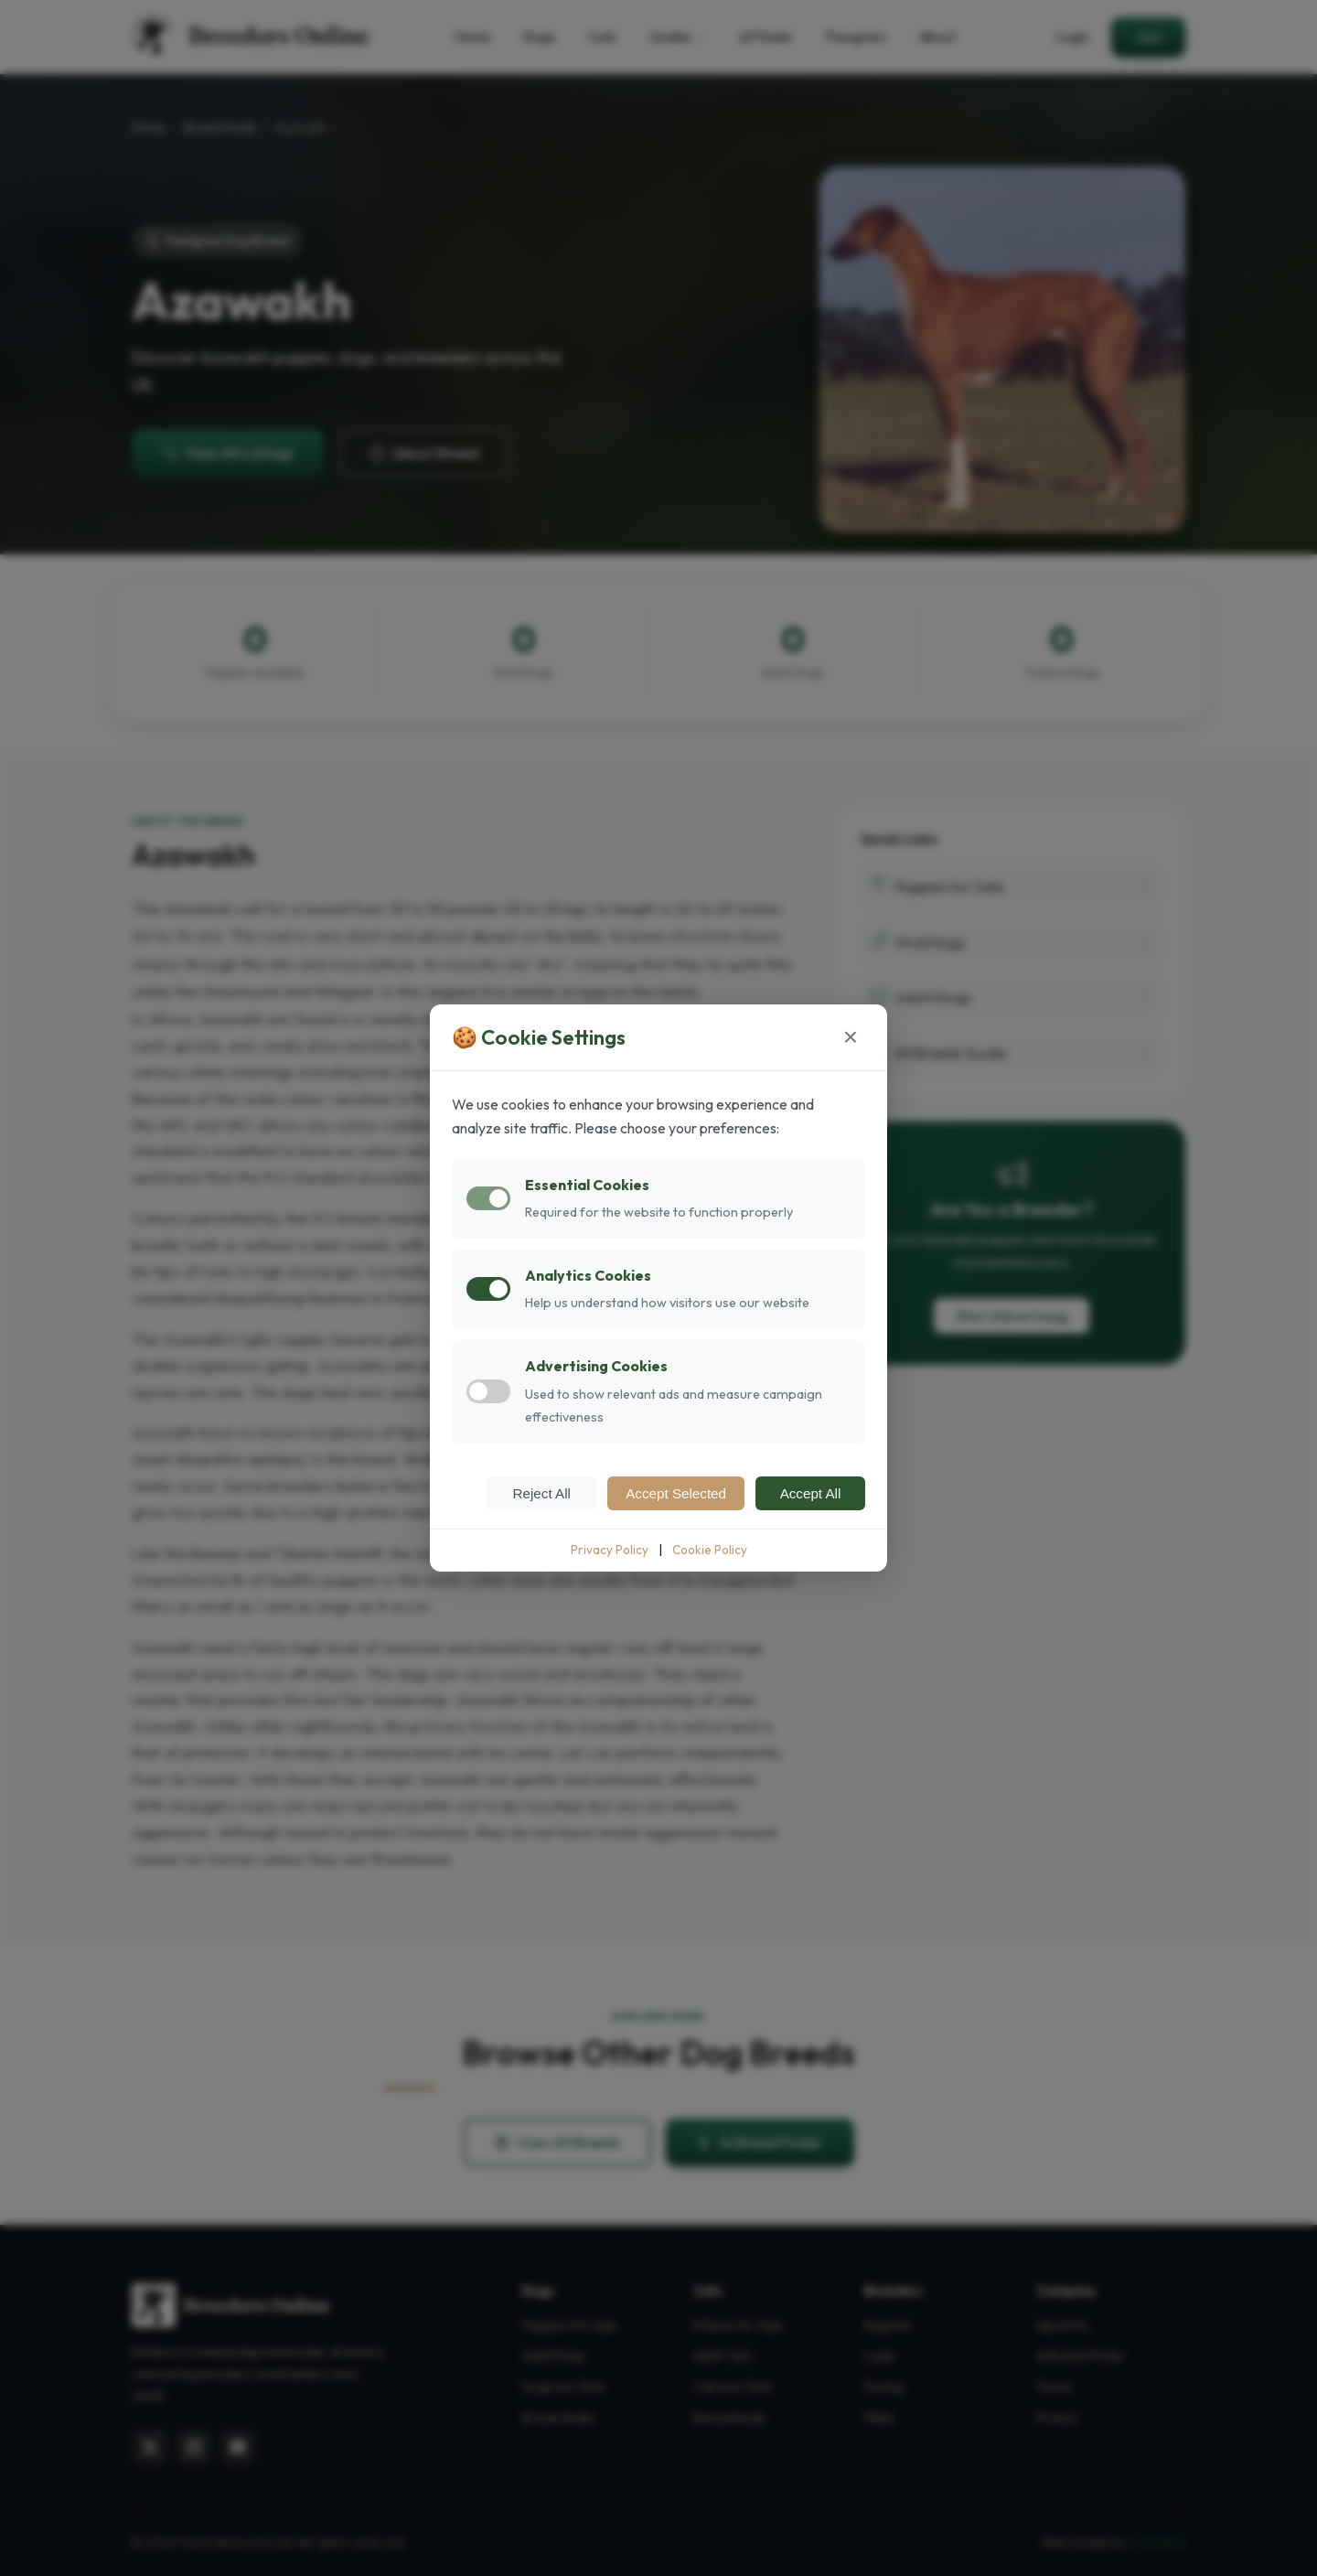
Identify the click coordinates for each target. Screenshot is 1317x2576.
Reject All (542, 1493)
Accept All (810, 1493)
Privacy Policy (609, 1549)
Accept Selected (676, 1493)
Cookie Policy (709, 1549)
